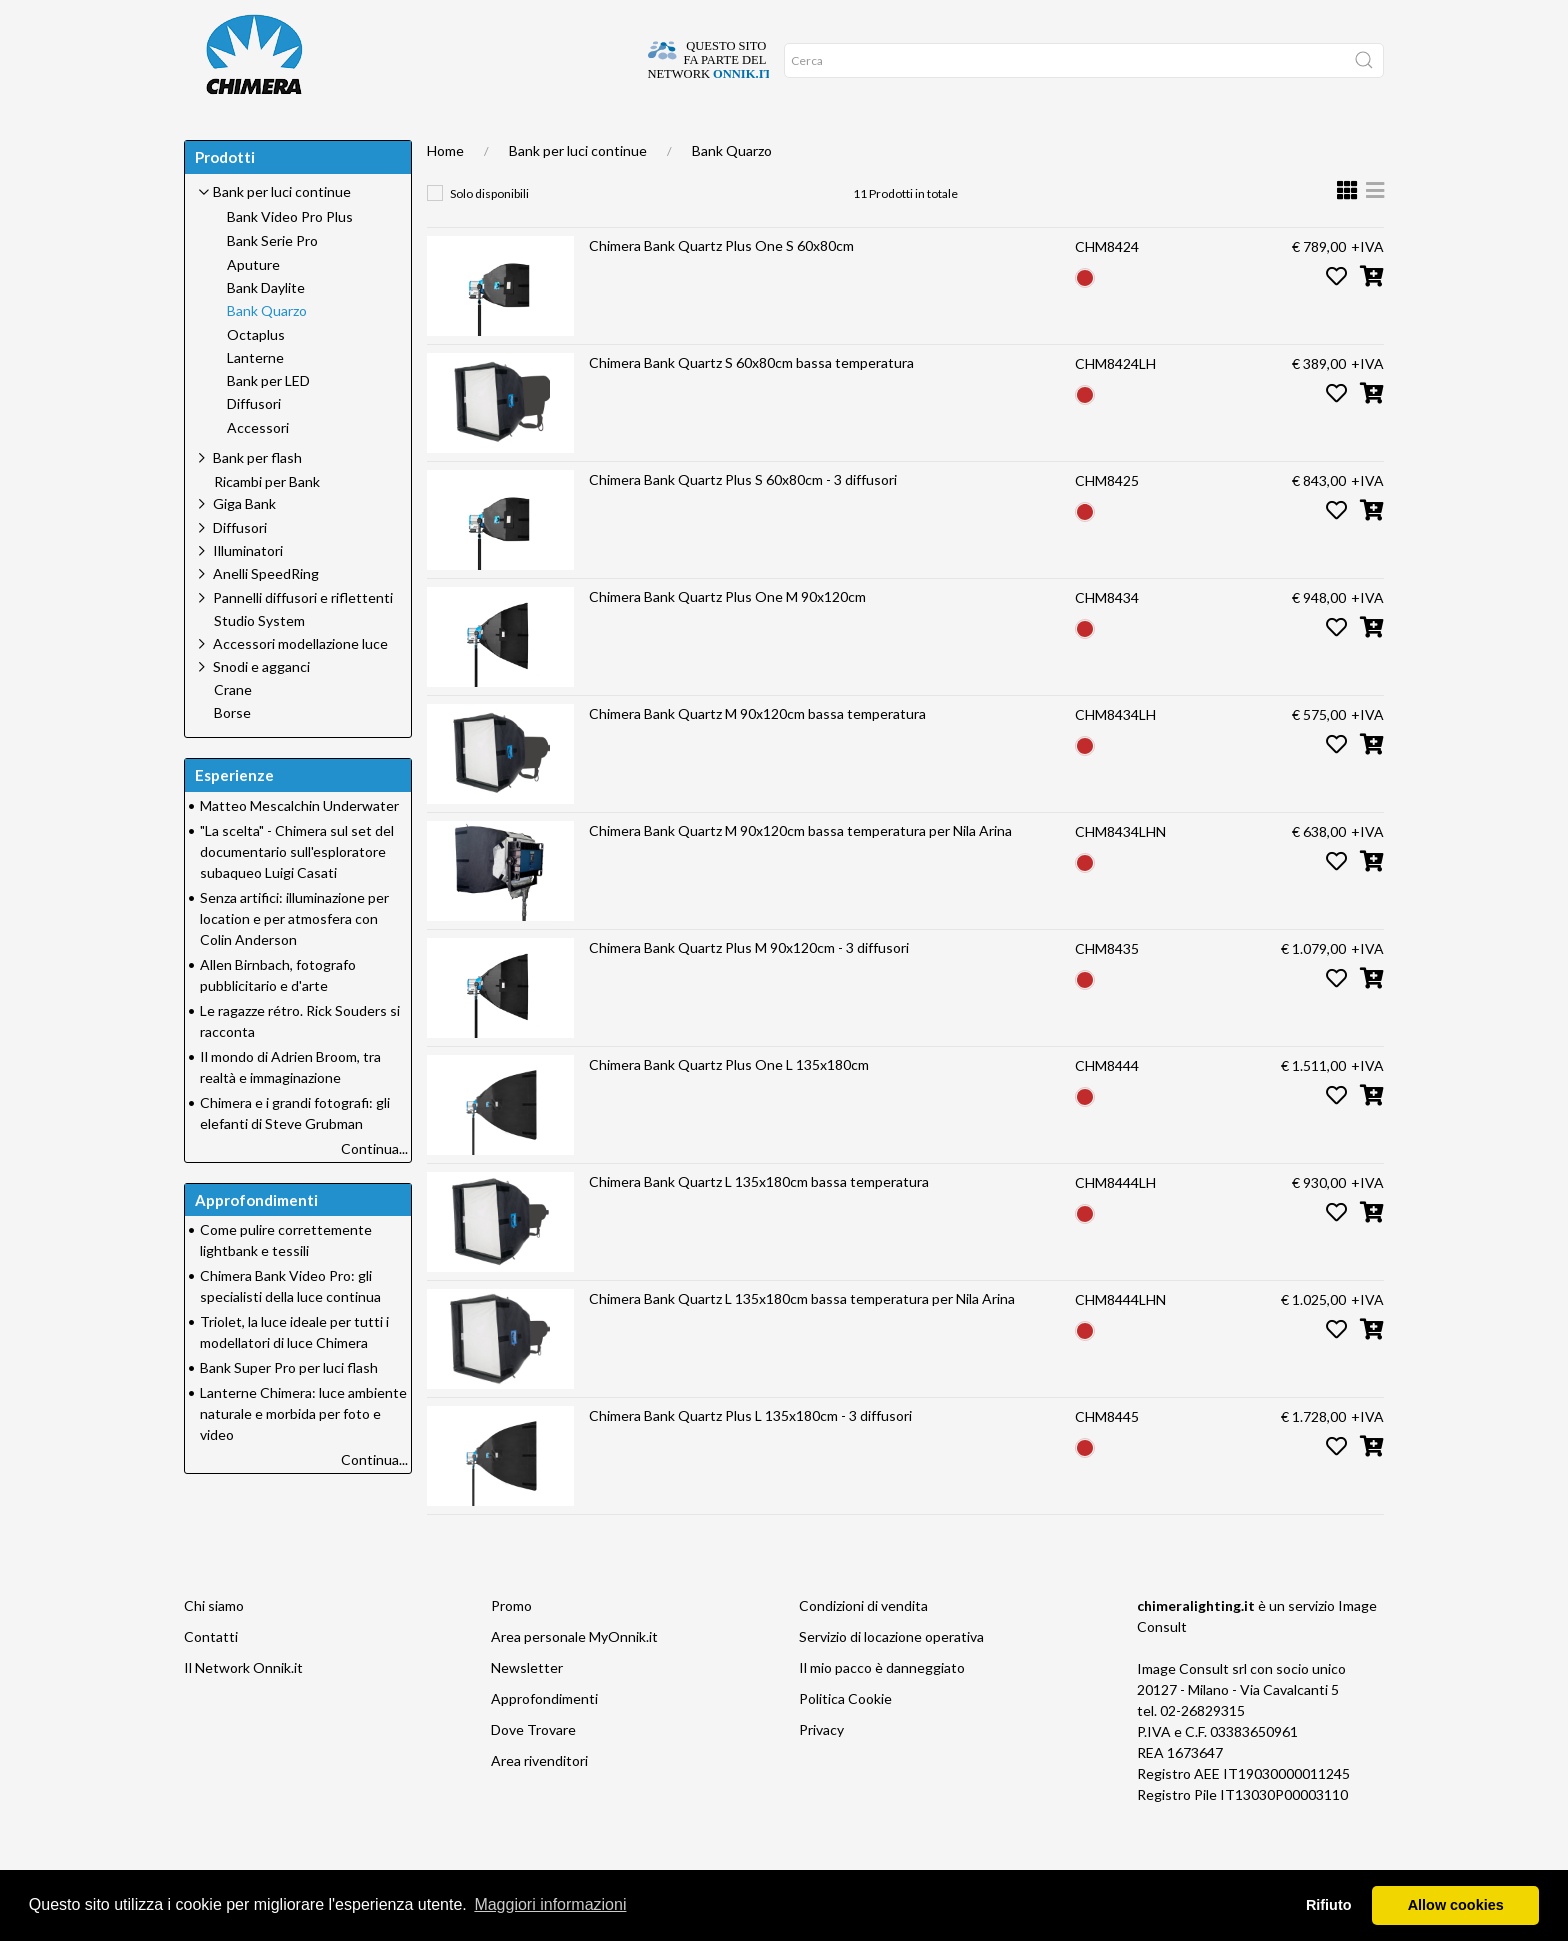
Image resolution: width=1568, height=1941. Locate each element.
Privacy (821, 1769)
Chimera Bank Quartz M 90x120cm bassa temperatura (757, 753)
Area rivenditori (539, 1800)
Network (643, 140)
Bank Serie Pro (272, 281)
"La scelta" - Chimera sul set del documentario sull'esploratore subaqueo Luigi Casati (297, 891)
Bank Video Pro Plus (290, 257)
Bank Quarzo (732, 190)
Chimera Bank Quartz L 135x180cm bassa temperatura (759, 1221)
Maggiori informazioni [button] (550, 1904)
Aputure (253, 305)
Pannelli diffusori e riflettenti (303, 637)
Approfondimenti (528, 140)
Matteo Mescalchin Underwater (299, 845)
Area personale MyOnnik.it (574, 1676)
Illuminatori (248, 590)
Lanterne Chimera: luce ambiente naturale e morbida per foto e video (303, 1453)
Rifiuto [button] (1329, 1905)
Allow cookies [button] (1456, 1905)
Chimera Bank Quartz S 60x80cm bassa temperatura (751, 402)
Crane (233, 730)
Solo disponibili (489, 233)
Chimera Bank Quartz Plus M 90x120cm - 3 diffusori (749, 987)
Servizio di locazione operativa (891, 1676)
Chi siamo (214, 1645)
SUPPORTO (412, 140)
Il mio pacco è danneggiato (882, 1707)
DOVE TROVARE (307, 140)
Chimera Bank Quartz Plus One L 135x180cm (729, 1104)
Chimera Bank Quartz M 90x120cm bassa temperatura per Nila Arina (800, 870)
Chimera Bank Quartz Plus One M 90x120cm (727, 636)
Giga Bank (244, 543)
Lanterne (255, 398)
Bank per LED (268, 421)
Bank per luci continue (578, 190)
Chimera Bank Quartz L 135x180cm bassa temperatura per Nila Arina (802, 1338)
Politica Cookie (845, 1738)
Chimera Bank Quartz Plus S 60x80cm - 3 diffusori (743, 519)
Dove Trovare (533, 1769)
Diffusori (254, 444)
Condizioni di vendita (863, 1645)
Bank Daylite (266, 328)
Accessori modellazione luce (300, 683)
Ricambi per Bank (267, 522)
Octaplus (256, 375)
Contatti (211, 1676)
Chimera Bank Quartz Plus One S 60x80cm (721, 285)
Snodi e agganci (261, 706)
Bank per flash (257, 497)
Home (216, 140)
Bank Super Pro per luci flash (289, 1407)
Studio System (259, 661)
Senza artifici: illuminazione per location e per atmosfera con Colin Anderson (294, 958)
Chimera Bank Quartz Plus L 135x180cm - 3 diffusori (750, 1455)
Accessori (258, 468)
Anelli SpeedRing (266, 613)
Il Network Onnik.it (243, 1707)
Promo (723, 140)
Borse (232, 753)
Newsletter (527, 1707)
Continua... (374, 1188)
